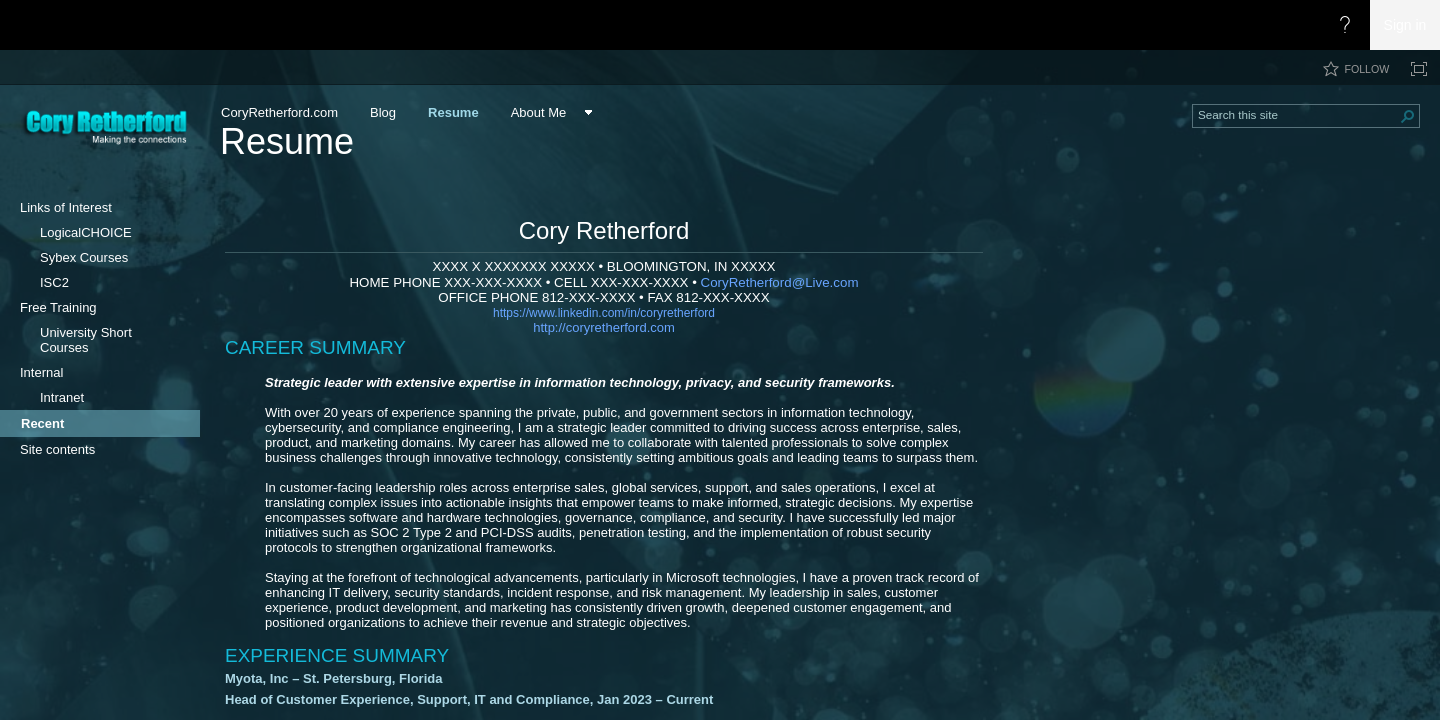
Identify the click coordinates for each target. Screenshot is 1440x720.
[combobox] (1298, 114)
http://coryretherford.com (604, 327)
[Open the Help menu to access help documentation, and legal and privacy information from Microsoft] (1345, 25)
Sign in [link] (1405, 25)
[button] (1408, 116)
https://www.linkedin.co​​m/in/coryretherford (604, 313)
